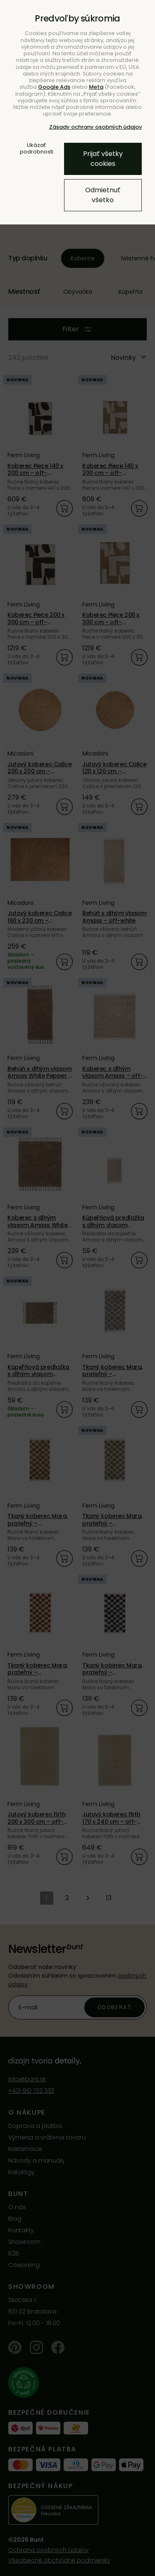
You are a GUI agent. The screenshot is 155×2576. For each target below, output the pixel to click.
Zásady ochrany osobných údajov (95, 127)
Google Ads (54, 87)
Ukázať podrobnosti (36, 149)
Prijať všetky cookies (103, 158)
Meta (96, 87)
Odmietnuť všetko (102, 195)
